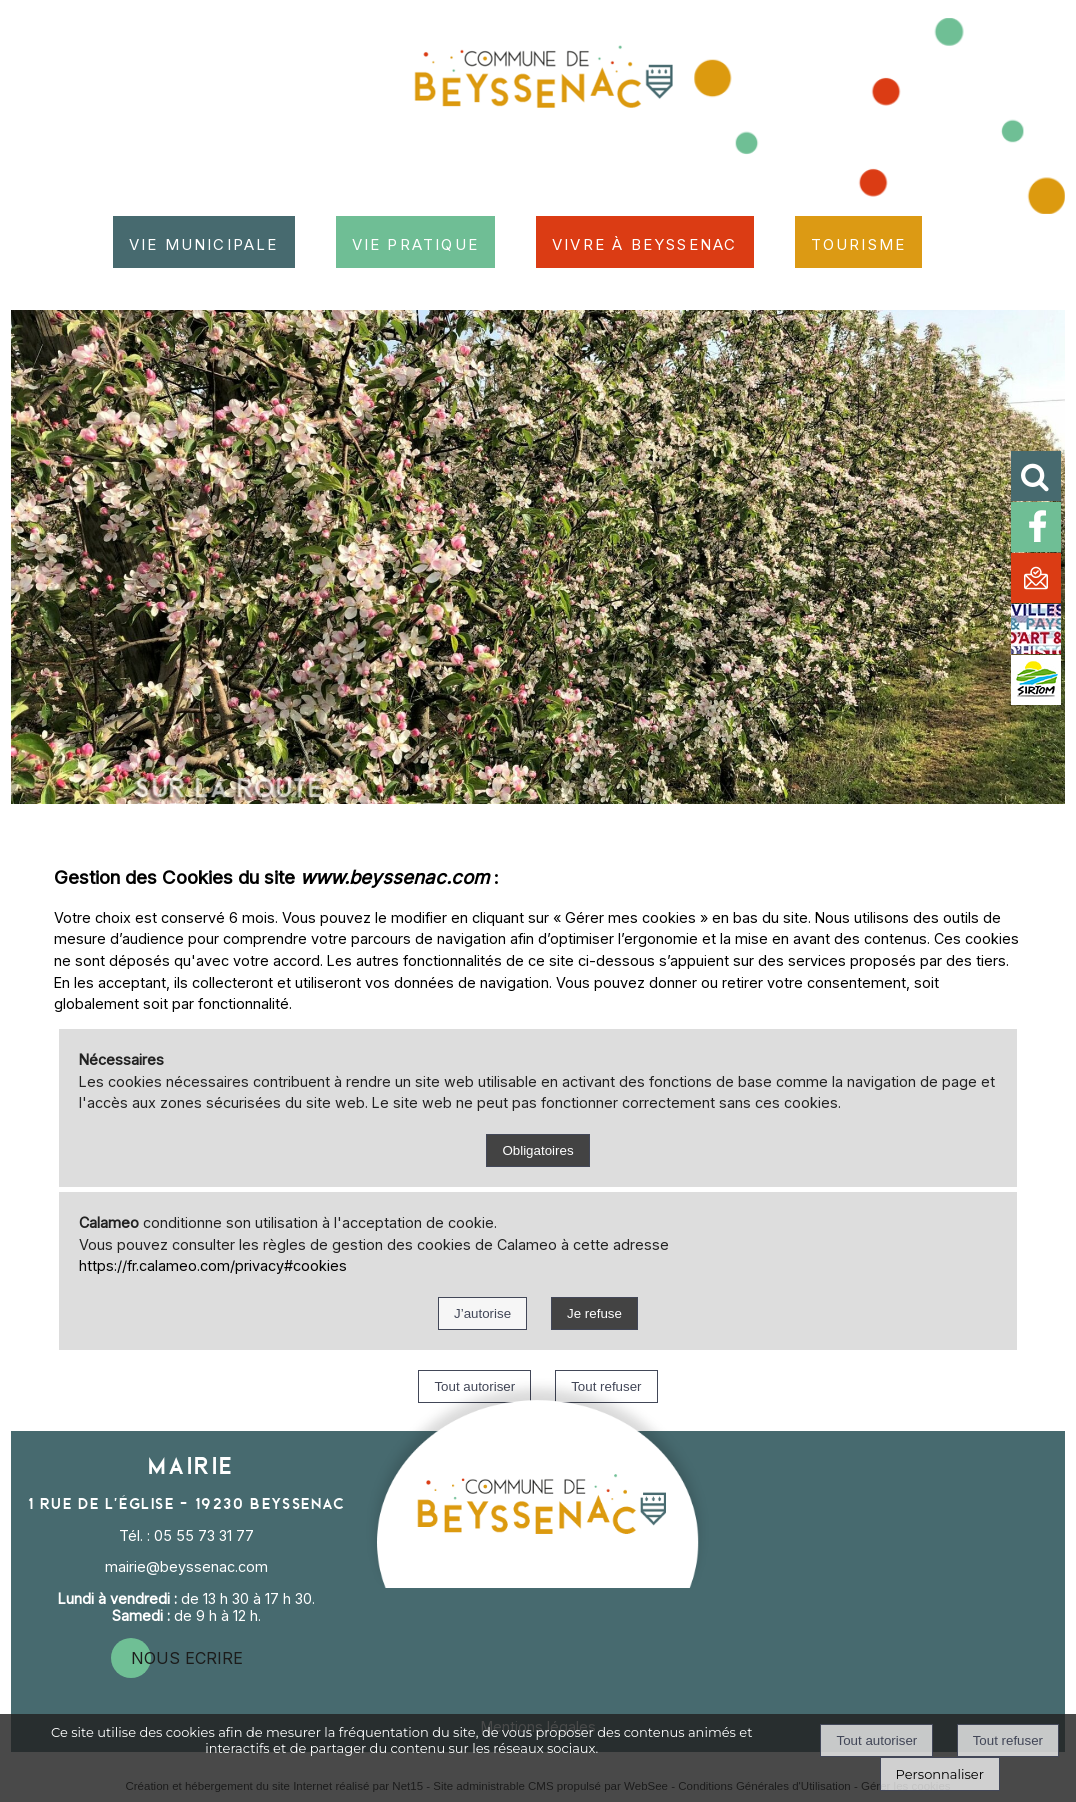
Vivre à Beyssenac (644, 242)
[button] (1043, 483)
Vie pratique (415, 242)
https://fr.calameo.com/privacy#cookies (213, 1265)
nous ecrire (187, 1658)
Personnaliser (940, 1774)
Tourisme (859, 242)
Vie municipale (204, 242)
